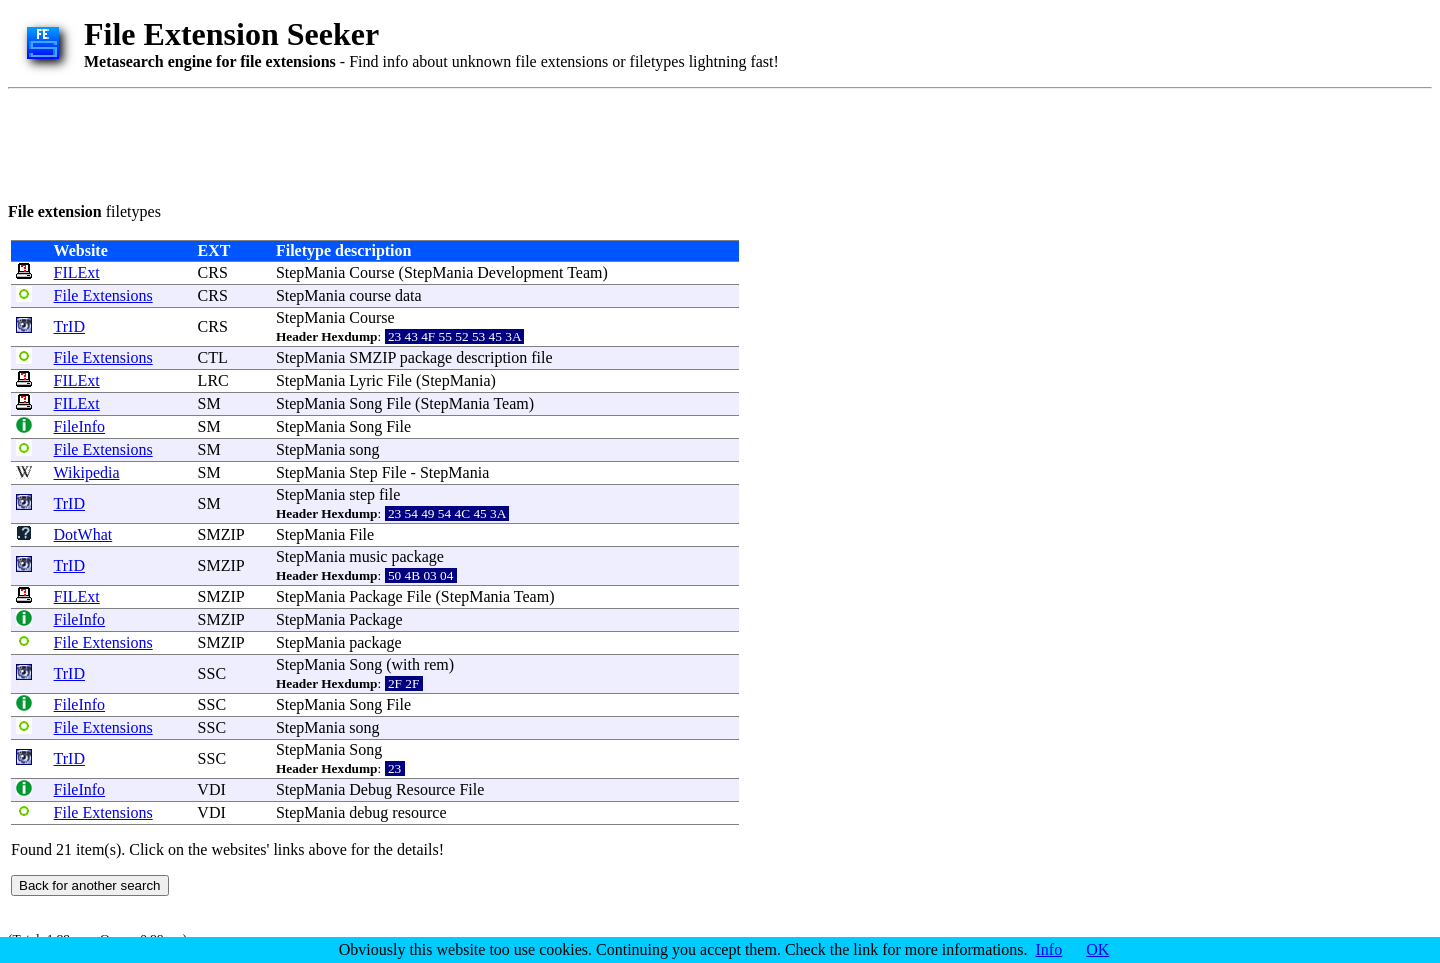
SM (209, 403)
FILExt (77, 272)
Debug (370, 789)
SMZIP (372, 357)
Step (363, 472)
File (399, 380)
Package (375, 596)
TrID (69, 326)
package (426, 357)
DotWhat (83, 534)
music (368, 556)
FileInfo (80, 426)
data (408, 295)
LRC (213, 380)
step (362, 494)
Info (1049, 949)
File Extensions (103, 295)
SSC (212, 673)
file (541, 357)
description (491, 357)
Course (371, 272)
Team (584, 272)
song (364, 449)
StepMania (310, 272)
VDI (211, 789)
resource (419, 812)
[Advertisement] (372, 142)
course (370, 295)
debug (368, 812)
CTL (213, 357)
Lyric (366, 380)
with (405, 664)
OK (1097, 949)
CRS (213, 272)
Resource (426, 789)
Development (520, 272)
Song (365, 403)
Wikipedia (87, 472)
